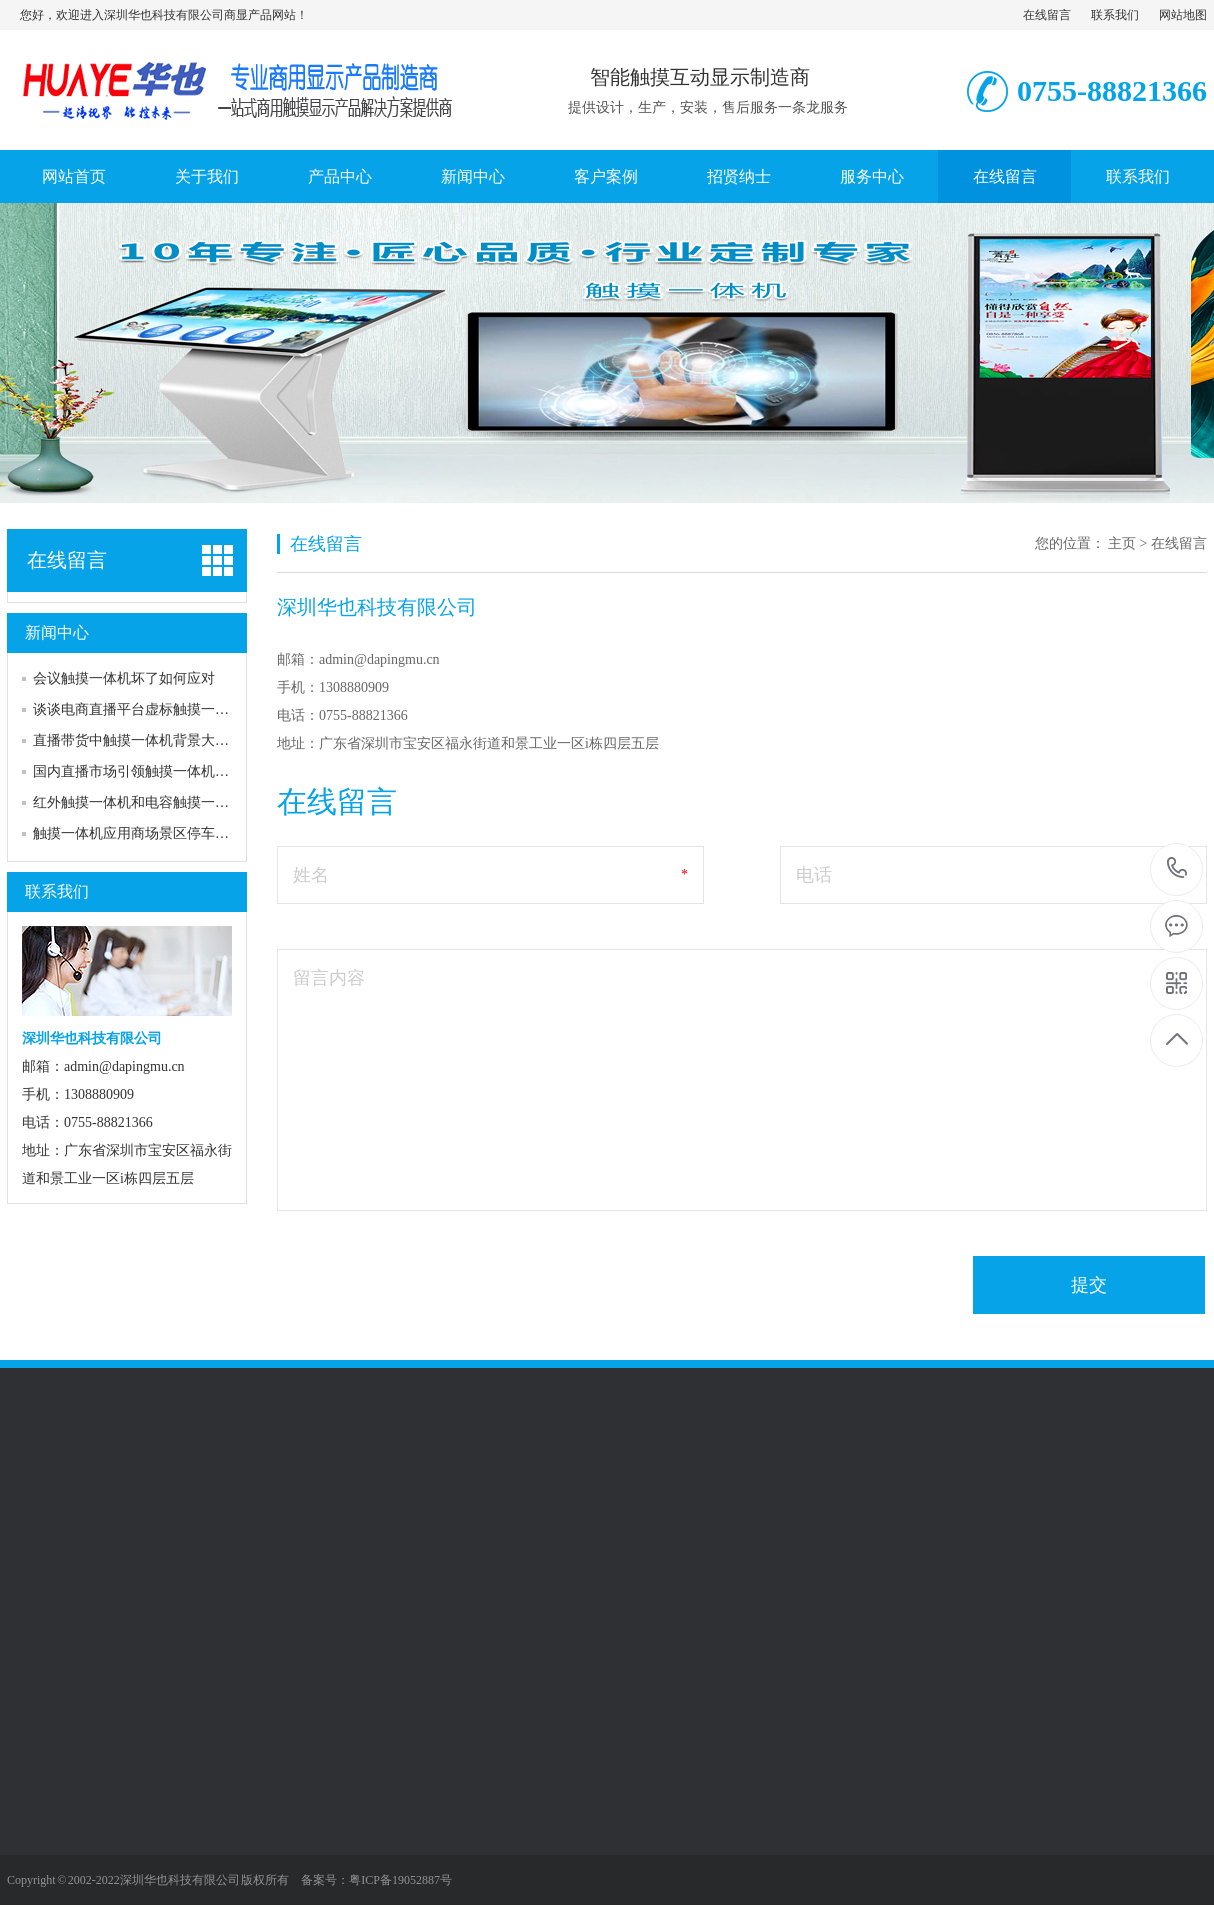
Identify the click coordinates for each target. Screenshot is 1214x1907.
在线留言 (1047, 15)
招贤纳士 (739, 176)
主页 (1122, 543)
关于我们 (207, 176)
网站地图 (1183, 15)
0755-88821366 (1177, 869)
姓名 (311, 875)
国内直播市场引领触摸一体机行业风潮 (152, 771)
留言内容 (329, 978)
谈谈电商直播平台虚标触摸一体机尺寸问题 (166, 709)
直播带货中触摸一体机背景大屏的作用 (152, 740)
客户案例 (606, 176)
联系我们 (1115, 15)
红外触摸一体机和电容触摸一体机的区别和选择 (180, 802)
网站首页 (74, 176)
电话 (814, 875)
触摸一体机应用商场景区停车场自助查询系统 (173, 833)
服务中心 (872, 176)
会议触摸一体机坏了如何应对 (124, 678)
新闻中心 (473, 176)
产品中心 (340, 176)
